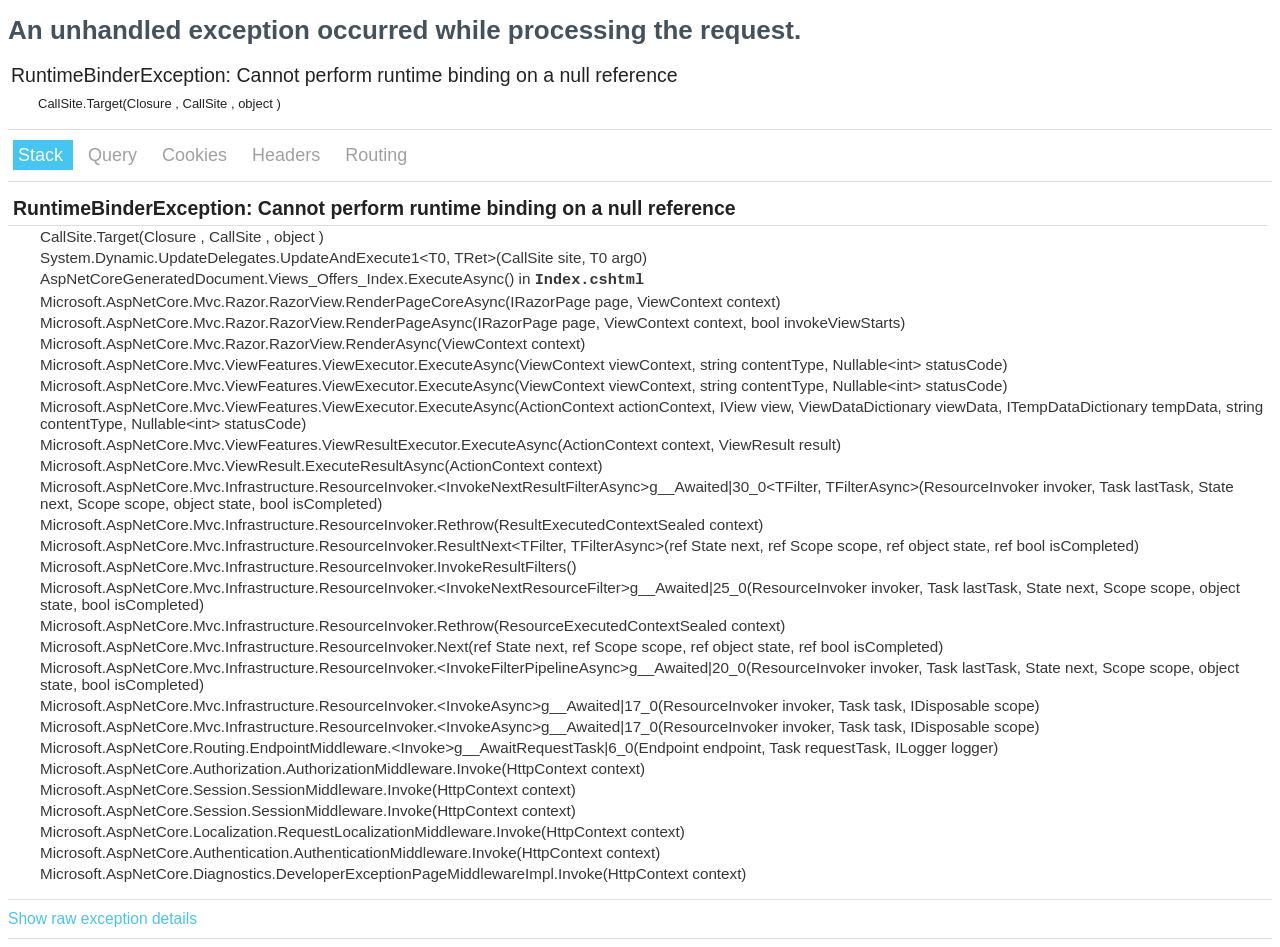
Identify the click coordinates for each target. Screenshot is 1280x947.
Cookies (197, 155)
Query (115, 155)
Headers (288, 155)
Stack (43, 155)
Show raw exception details (102, 918)
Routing (376, 155)
